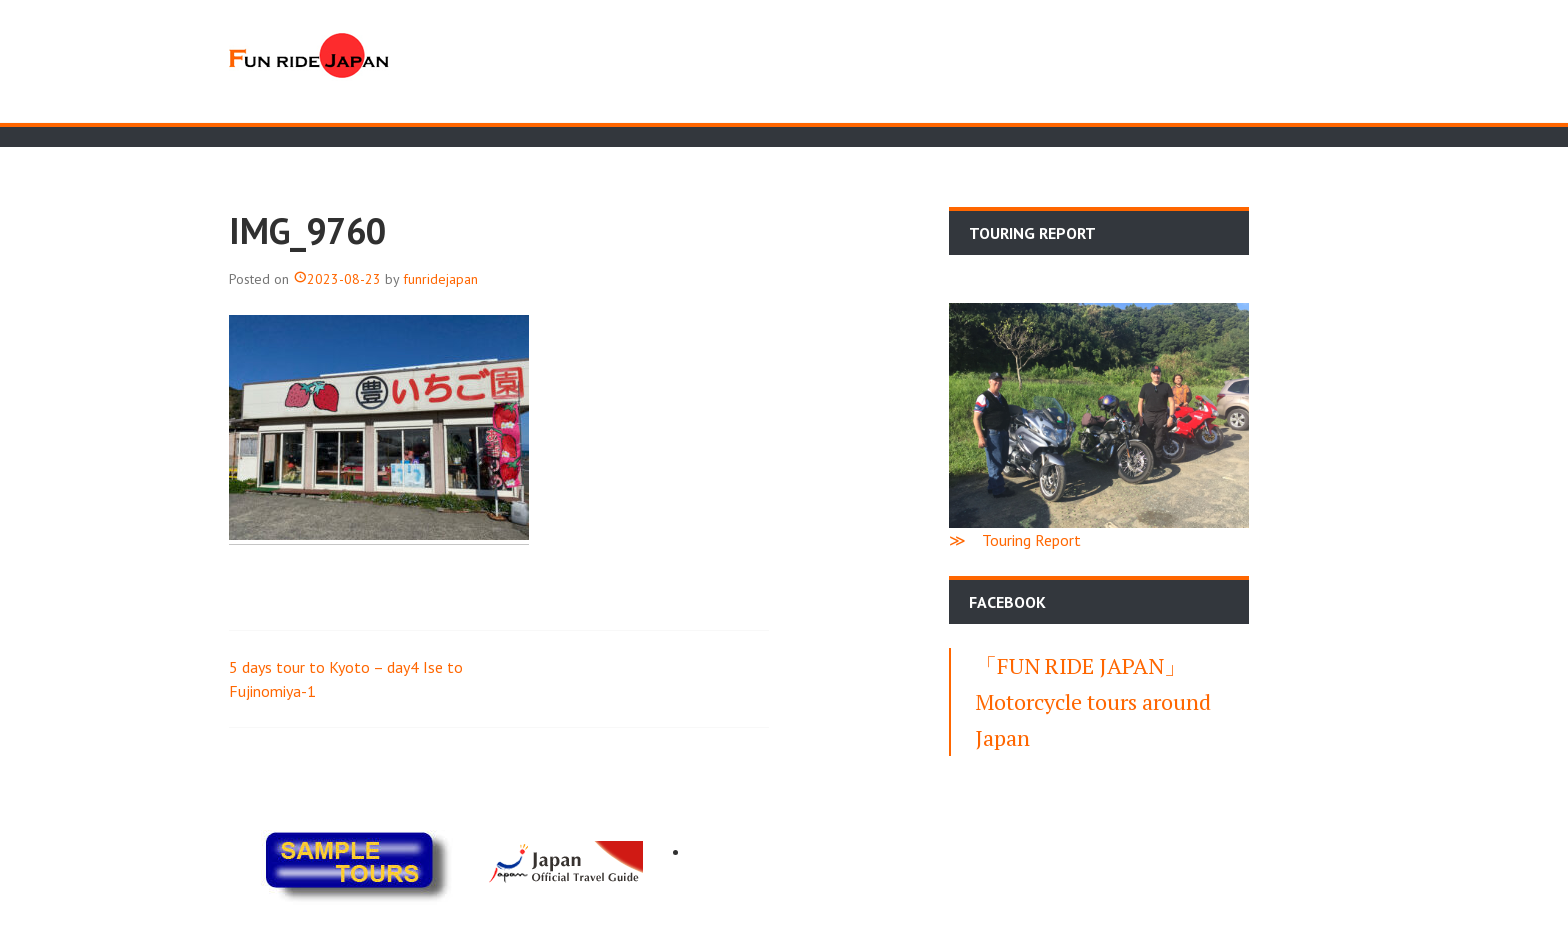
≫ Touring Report (1015, 540)
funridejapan (440, 279)
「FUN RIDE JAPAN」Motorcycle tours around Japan (1093, 701)
